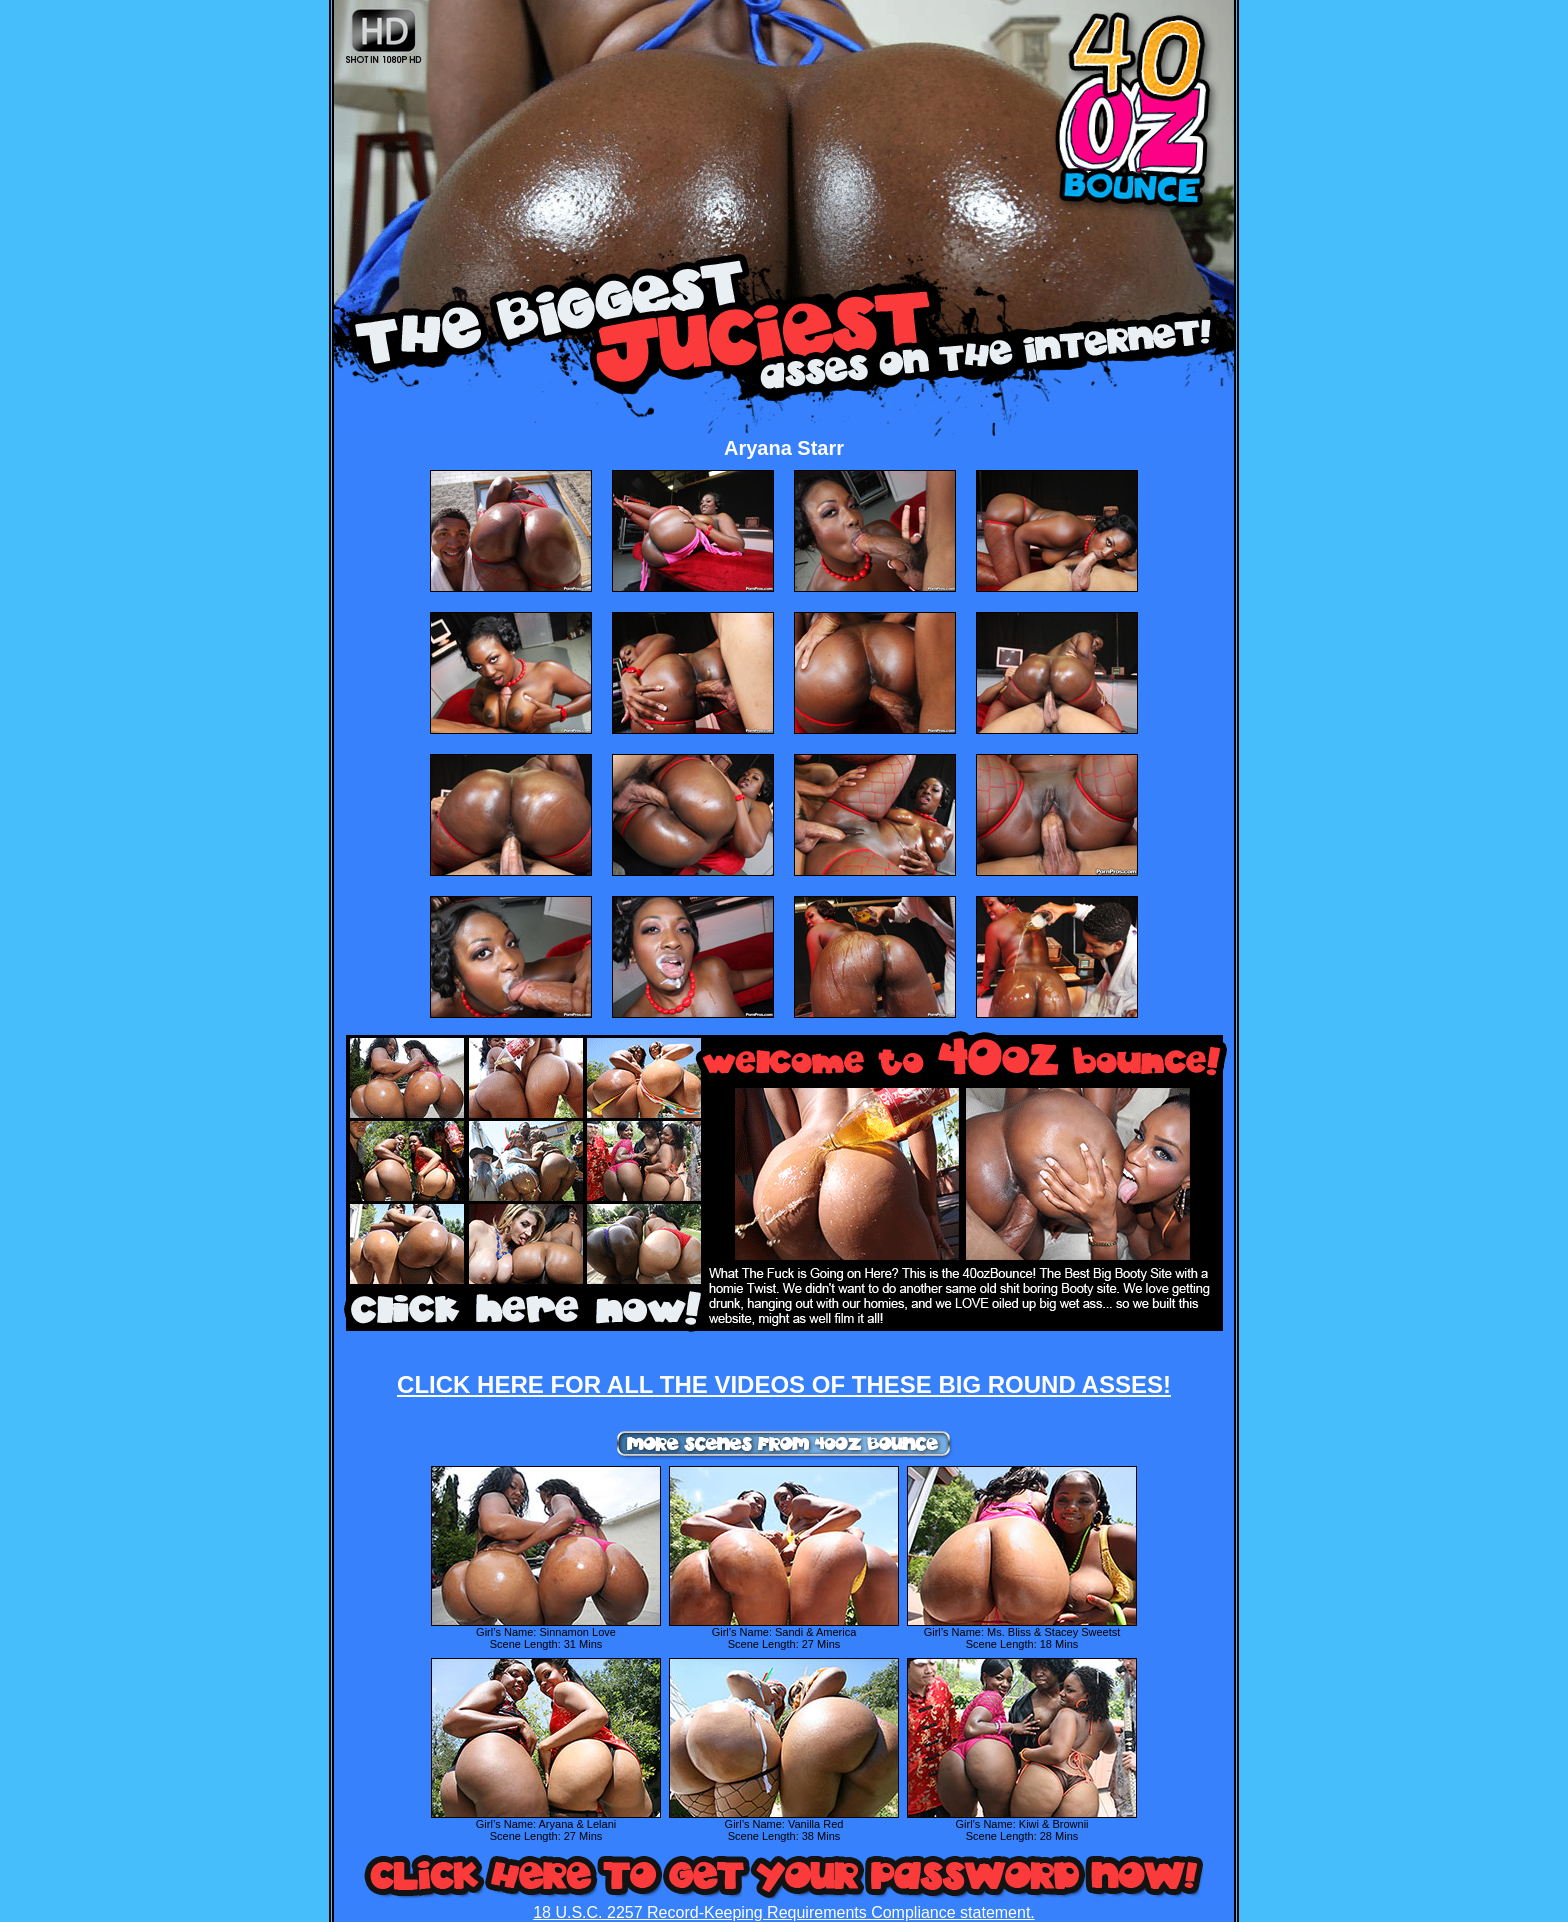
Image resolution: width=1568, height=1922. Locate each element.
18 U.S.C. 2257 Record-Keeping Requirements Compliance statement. (784, 1912)
